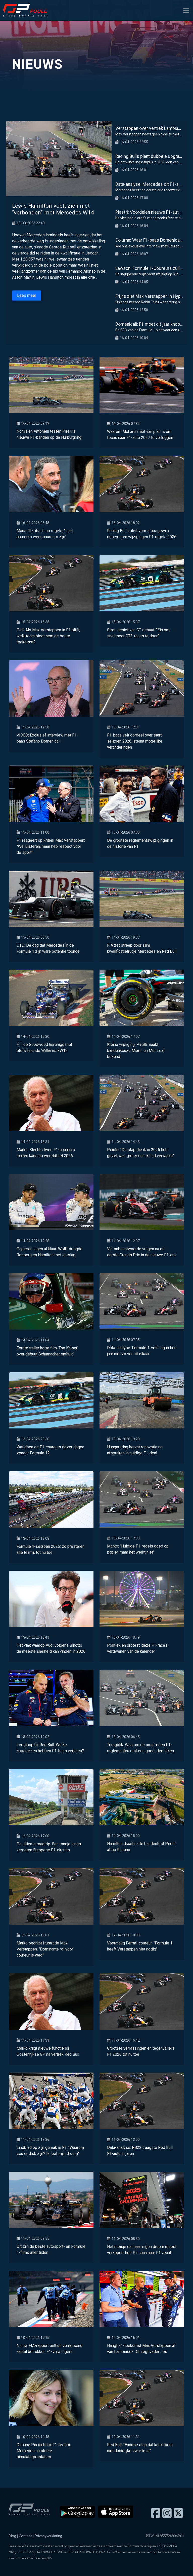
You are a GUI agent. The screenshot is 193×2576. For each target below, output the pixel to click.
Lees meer (26, 295)
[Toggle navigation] (186, 10)
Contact (25, 2536)
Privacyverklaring (48, 2536)
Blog (12, 2536)
